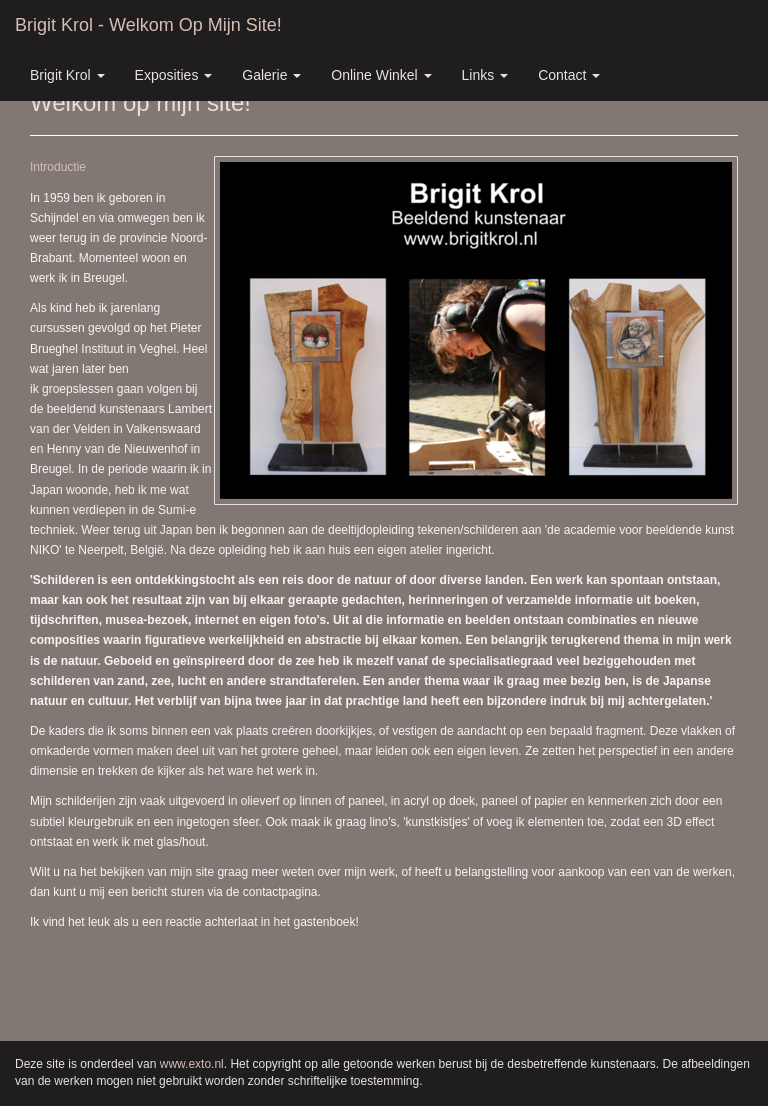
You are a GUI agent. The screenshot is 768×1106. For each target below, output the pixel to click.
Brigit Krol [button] (67, 75)
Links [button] (485, 75)
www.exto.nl (192, 1064)
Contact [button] (569, 75)
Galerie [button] (271, 75)
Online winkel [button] (381, 75)
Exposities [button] (174, 75)
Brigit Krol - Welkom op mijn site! (148, 25)
